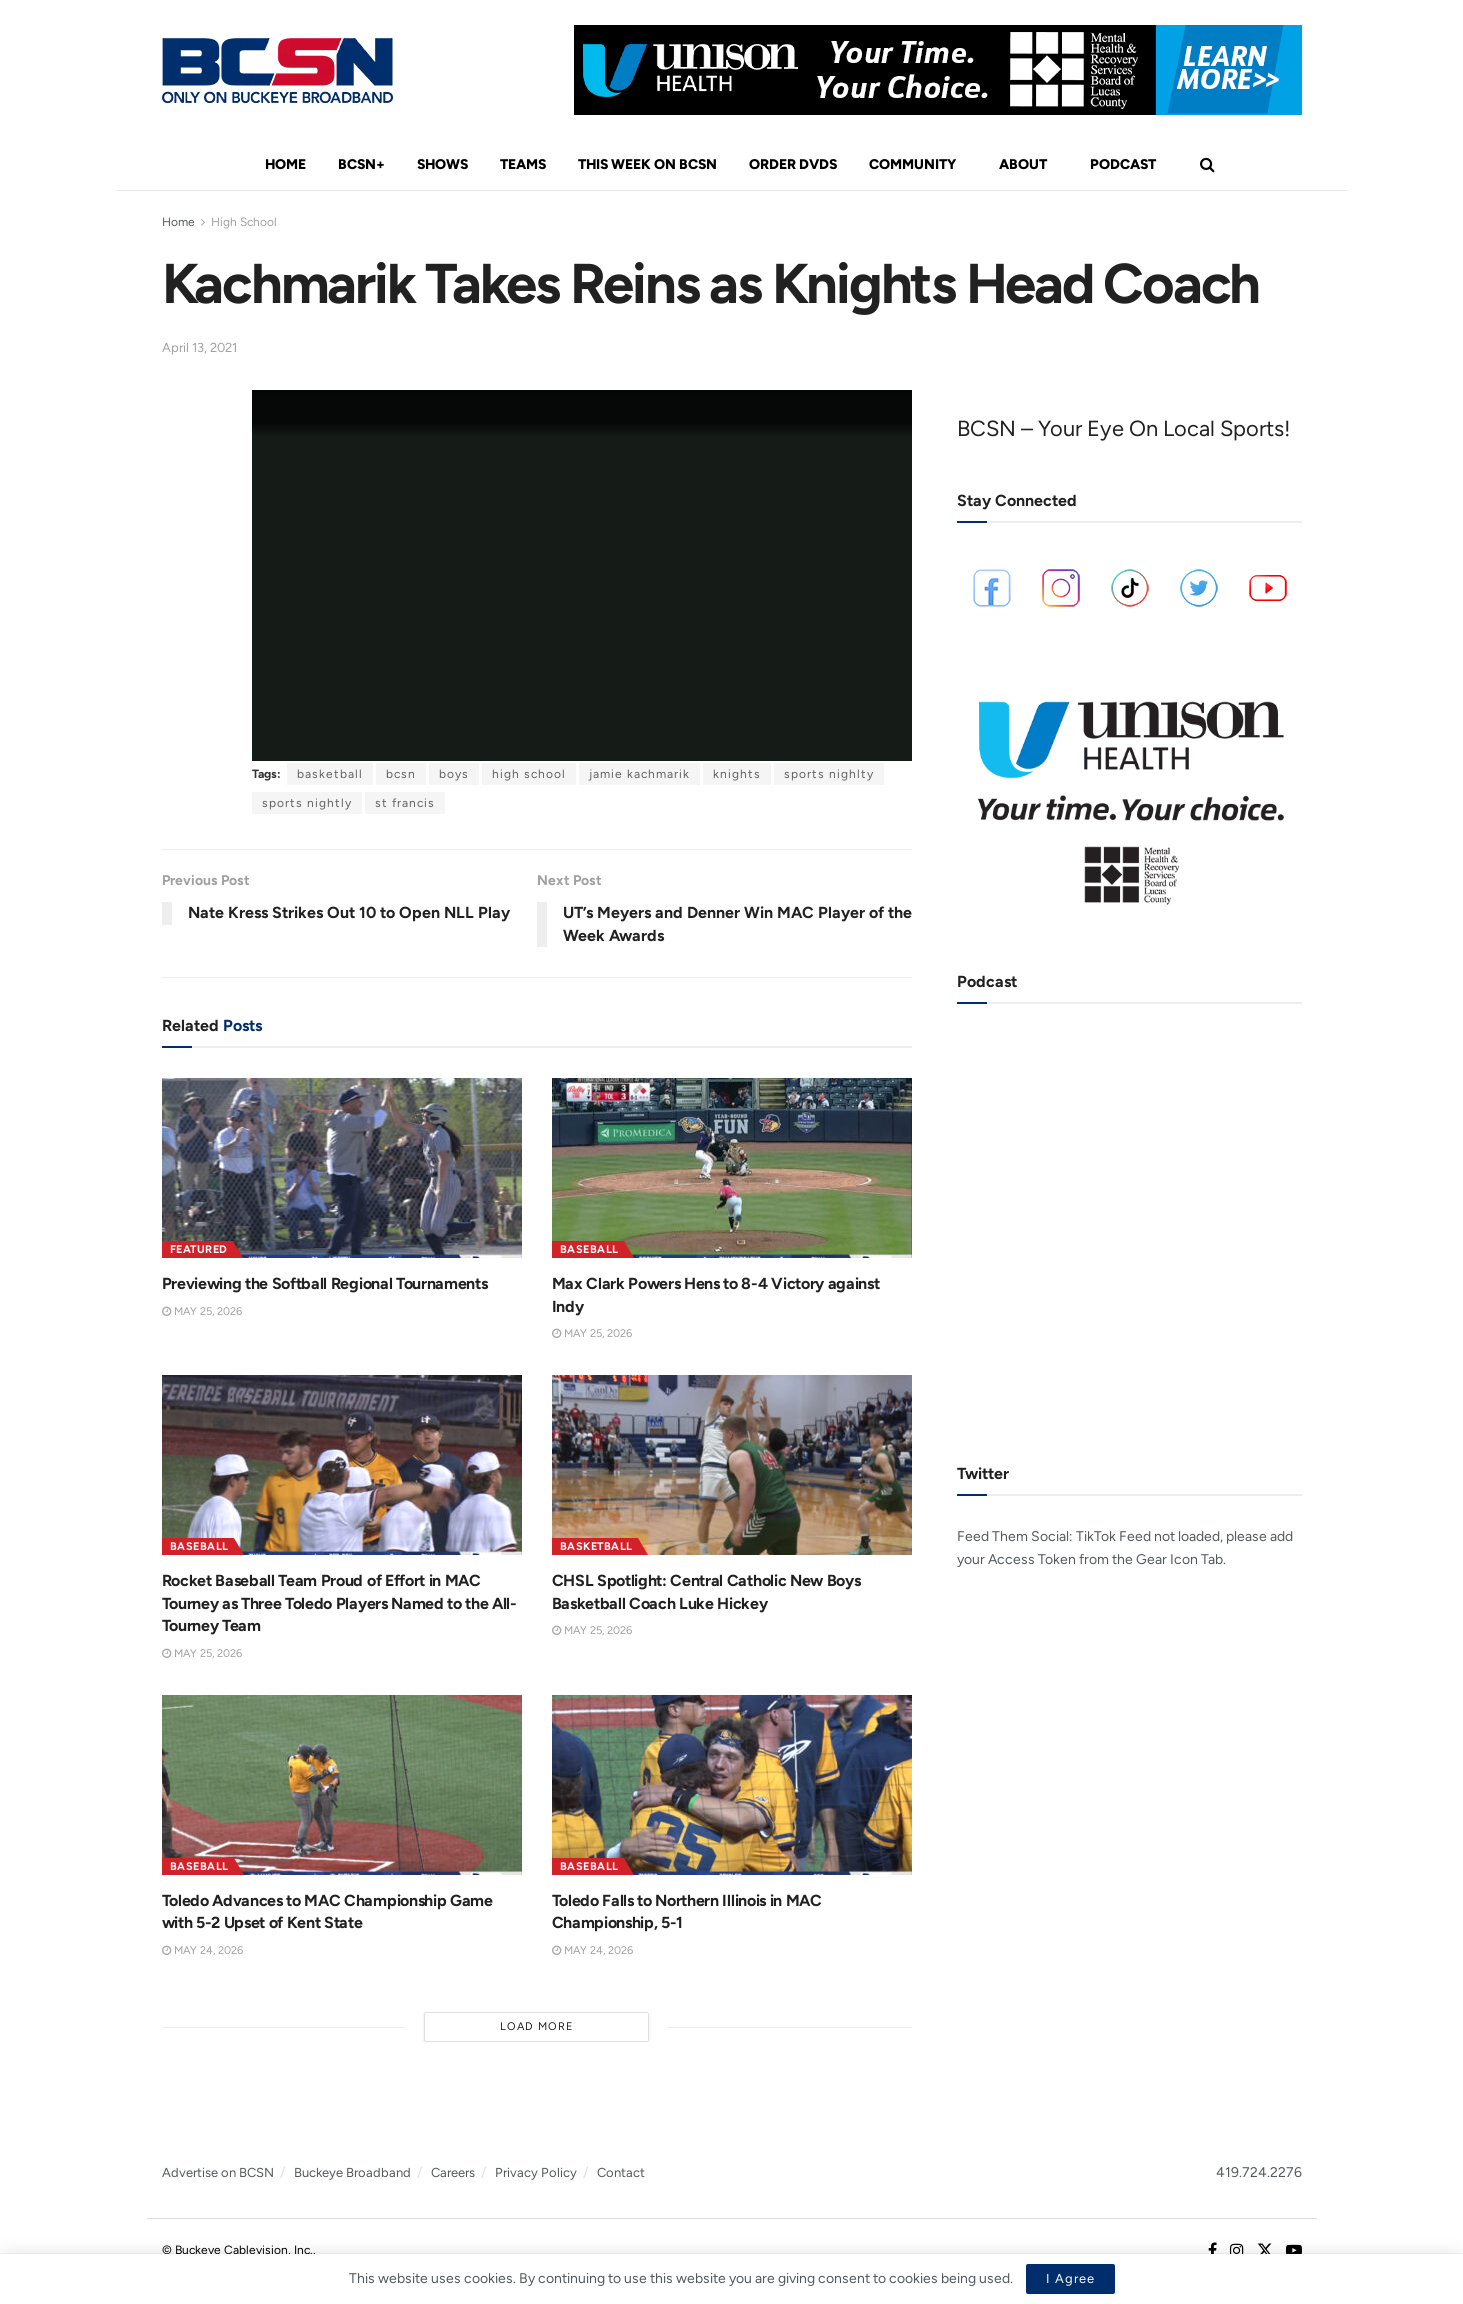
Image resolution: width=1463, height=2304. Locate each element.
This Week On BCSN (647, 164)
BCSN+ (361, 164)
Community (912, 164)
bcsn (401, 774)
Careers (453, 2172)
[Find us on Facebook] (1212, 2251)
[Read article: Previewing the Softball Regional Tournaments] (342, 1168)
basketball (330, 774)
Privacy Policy (536, 2172)
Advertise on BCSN (218, 2172)
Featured (199, 1249)
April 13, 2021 (199, 347)
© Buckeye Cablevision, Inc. (237, 2250)
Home (285, 164)
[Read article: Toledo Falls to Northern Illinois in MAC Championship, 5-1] (732, 1785)
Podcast (1123, 164)
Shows (442, 164)
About (1023, 164)
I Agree (1070, 2278)
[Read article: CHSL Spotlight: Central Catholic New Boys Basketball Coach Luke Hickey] (732, 1465)
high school (529, 774)
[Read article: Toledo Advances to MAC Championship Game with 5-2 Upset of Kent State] (342, 1785)
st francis (405, 803)
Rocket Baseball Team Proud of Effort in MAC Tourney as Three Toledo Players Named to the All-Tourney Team (339, 1603)
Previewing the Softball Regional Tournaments (325, 1283)
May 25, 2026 (202, 1311)
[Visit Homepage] (277, 70)
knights (737, 774)
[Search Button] (1207, 165)
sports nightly (307, 803)
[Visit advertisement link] (938, 70)
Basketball (596, 1546)
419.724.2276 (1259, 2172)
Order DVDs (793, 164)
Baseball (589, 1249)
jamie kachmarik (639, 774)
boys (454, 774)
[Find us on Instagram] (1237, 2251)
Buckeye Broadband (352, 2172)
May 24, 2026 (202, 1950)
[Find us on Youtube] (1294, 2251)
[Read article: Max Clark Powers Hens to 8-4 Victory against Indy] (732, 1168)
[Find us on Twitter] (1265, 2251)
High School (244, 222)
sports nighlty (829, 774)
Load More (537, 2026)
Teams (523, 164)
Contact (621, 2172)
